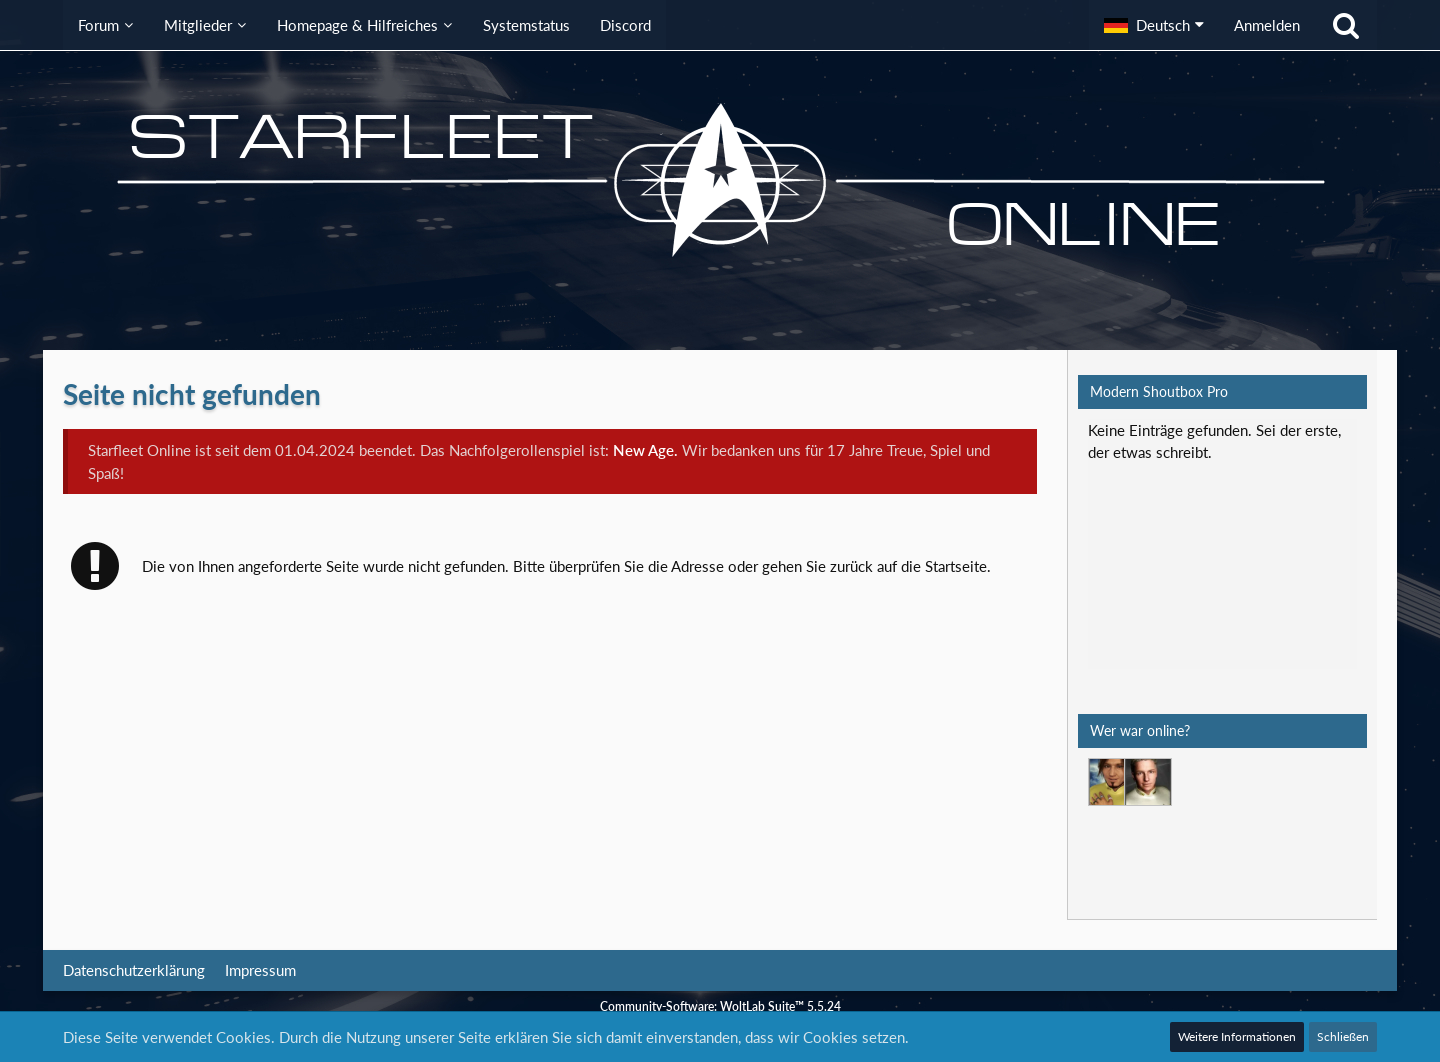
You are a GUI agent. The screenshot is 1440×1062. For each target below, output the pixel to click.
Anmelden (1267, 25)
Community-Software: (720, 1005)
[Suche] (1346, 25)
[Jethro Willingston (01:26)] (1148, 782)
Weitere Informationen (1237, 1036)
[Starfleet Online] (720, 180)
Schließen (1343, 1036)
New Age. (645, 450)
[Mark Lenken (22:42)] (1112, 782)
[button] (1154, 25)
